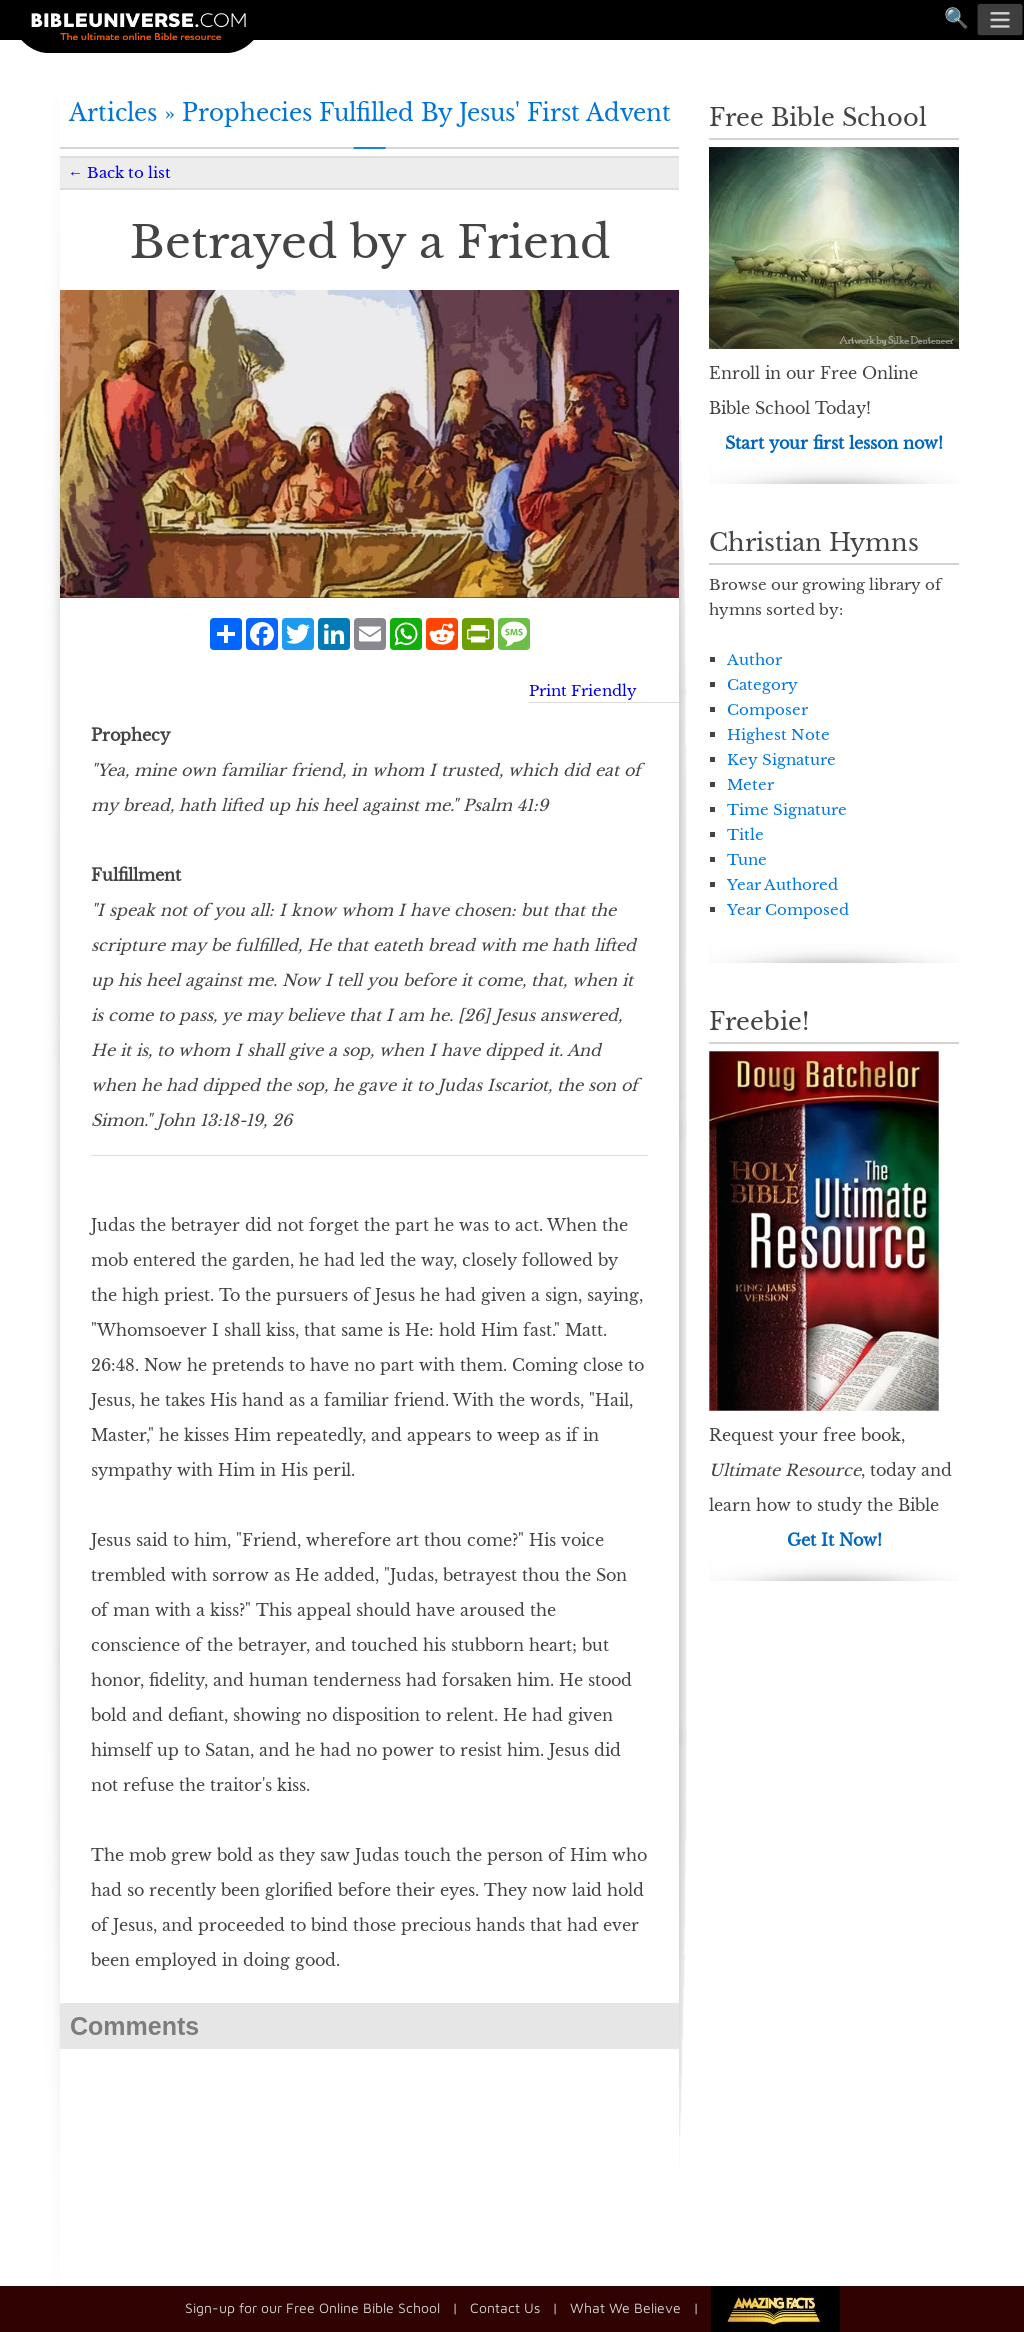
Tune (747, 859)
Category (762, 684)
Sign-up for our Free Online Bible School (312, 2307)
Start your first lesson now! (834, 443)
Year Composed (788, 909)
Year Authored (782, 884)
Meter (750, 784)
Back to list (129, 172)
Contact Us (505, 2307)
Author (754, 659)
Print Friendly (583, 690)
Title (745, 834)
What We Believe (625, 2307)
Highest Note (778, 734)
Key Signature (781, 759)
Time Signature (787, 809)
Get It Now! (834, 1540)
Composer (767, 709)
